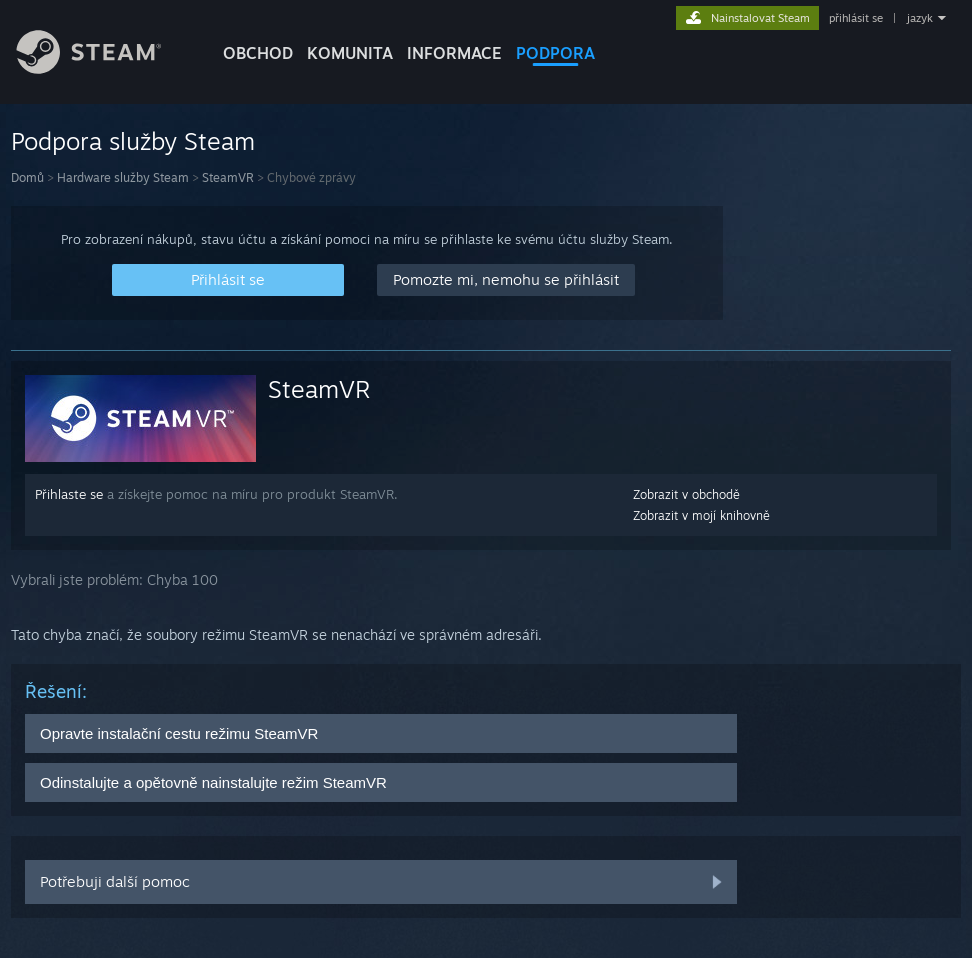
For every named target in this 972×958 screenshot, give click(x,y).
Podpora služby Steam (133, 141)
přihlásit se (856, 18)
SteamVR (228, 177)
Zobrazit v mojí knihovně (701, 515)
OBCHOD (258, 53)
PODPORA (555, 53)
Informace (454, 53)
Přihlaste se (69, 494)
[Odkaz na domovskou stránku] (104, 68)
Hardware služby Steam (123, 177)
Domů (27, 177)
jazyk (920, 18)
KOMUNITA (350, 53)
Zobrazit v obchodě (686, 494)
